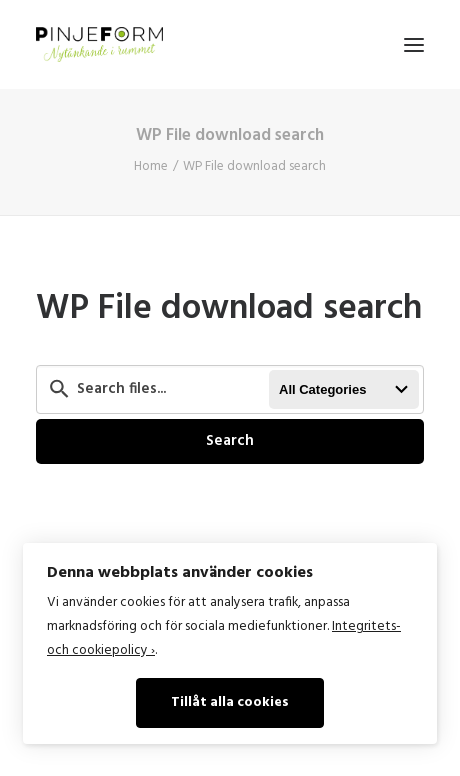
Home (151, 166)
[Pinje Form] (99, 44)
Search (230, 441)
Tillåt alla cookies (230, 702)
